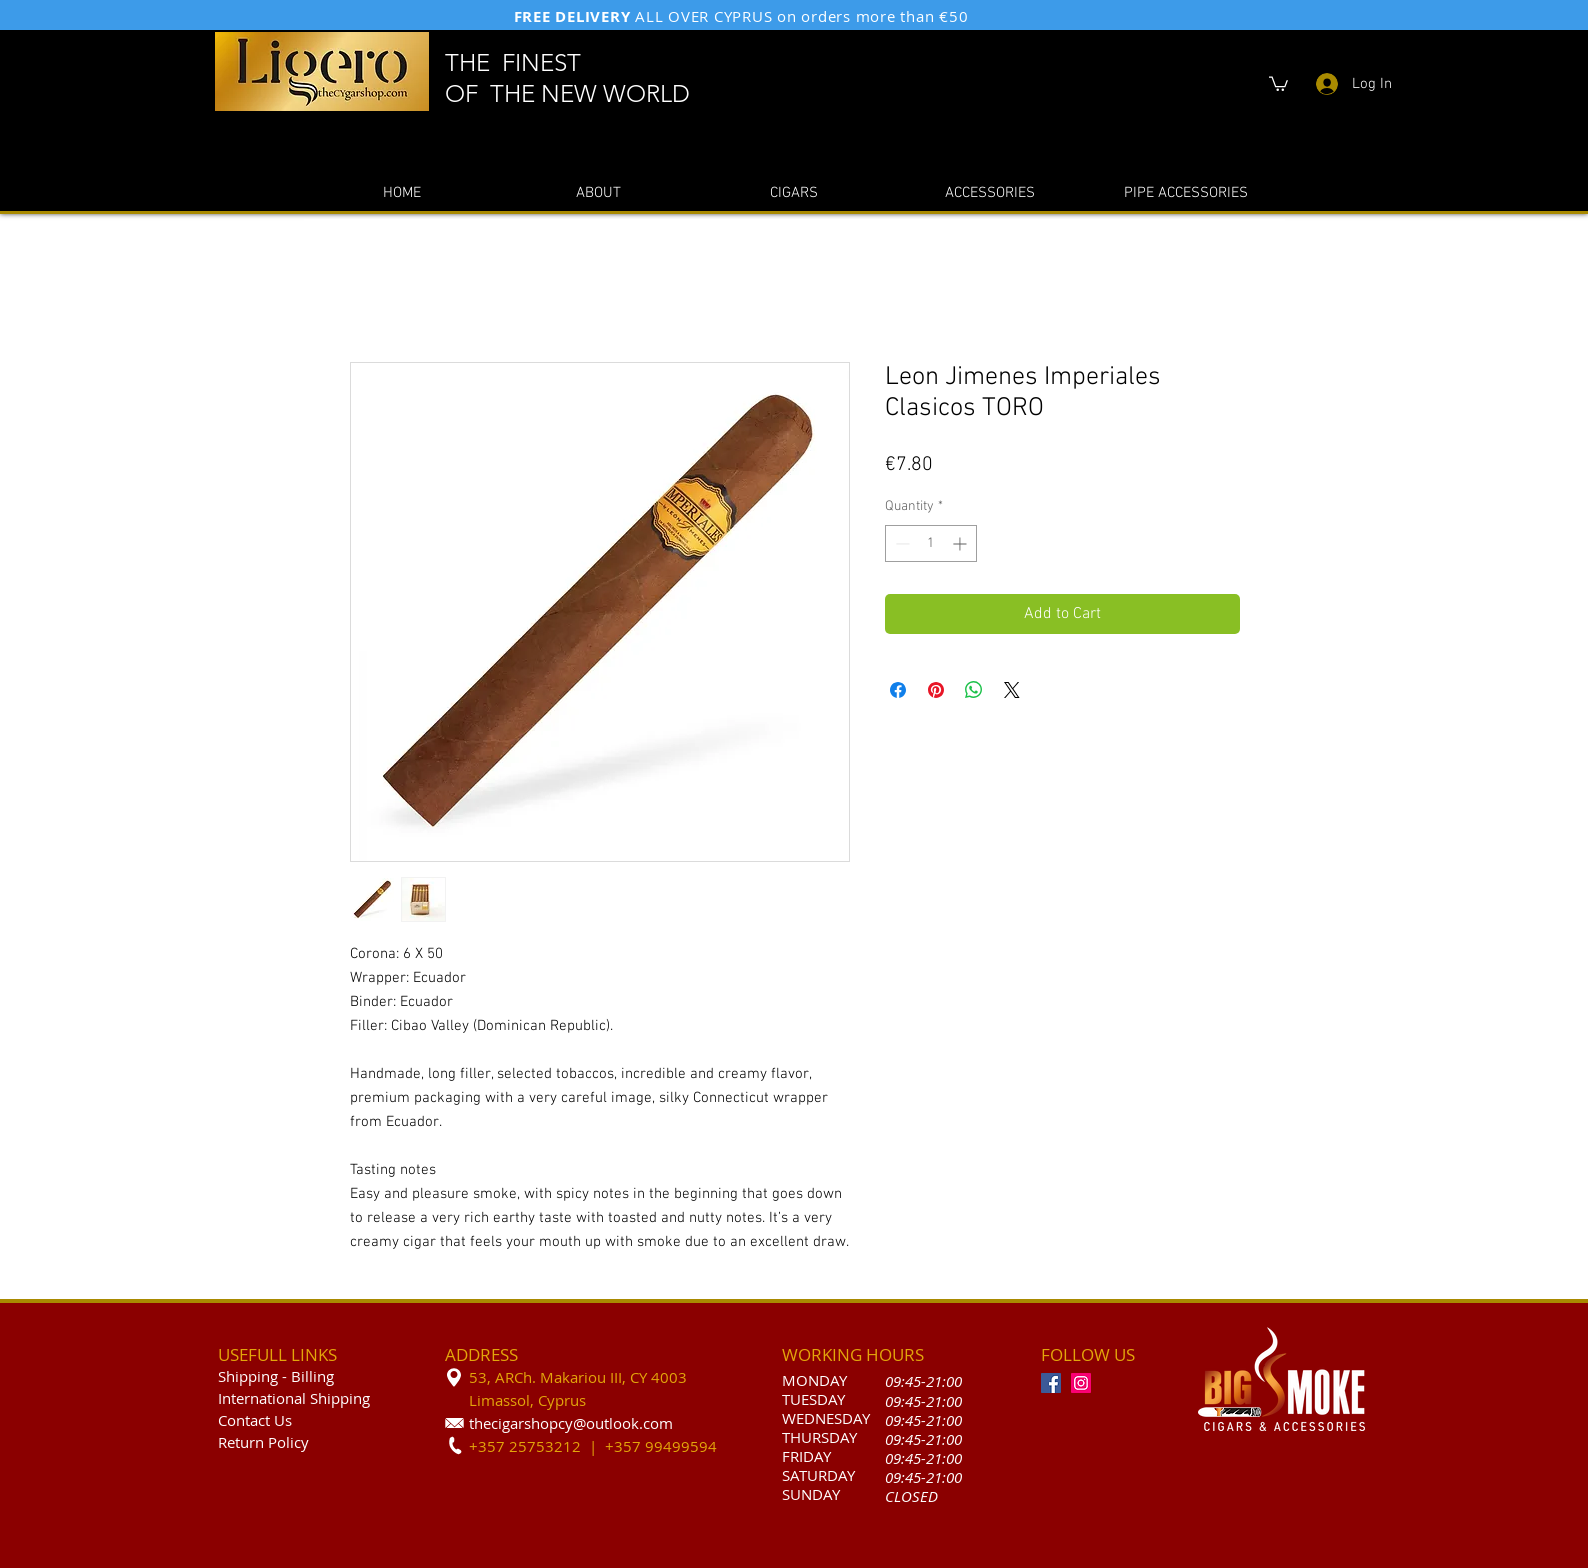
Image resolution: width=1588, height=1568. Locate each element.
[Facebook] (1051, 1383)
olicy (293, 1442)
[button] (1278, 83)
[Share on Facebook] (898, 690)
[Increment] (961, 543)
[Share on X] (1012, 690)
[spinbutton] (931, 543)
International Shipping (294, 1398)
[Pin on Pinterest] (936, 690)
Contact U (251, 1420)
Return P (247, 1442)
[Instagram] (1081, 1383)
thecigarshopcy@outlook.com (571, 1423)
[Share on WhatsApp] (974, 690)
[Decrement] (900, 543)
